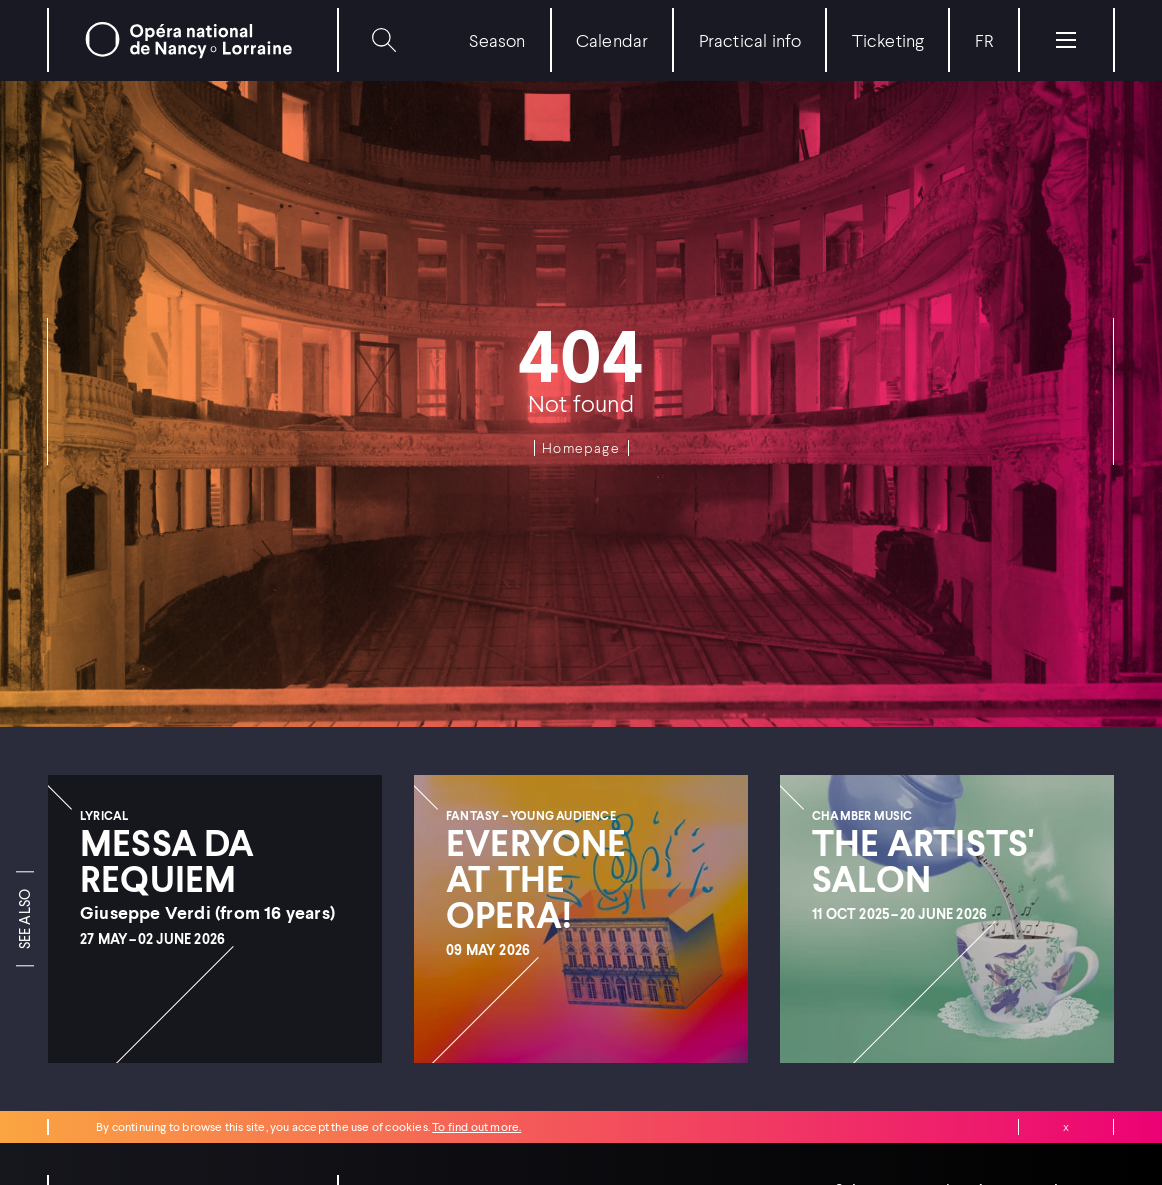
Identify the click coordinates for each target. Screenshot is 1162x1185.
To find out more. (476, 1126)
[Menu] (1066, 40)
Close (1066, 1127)
